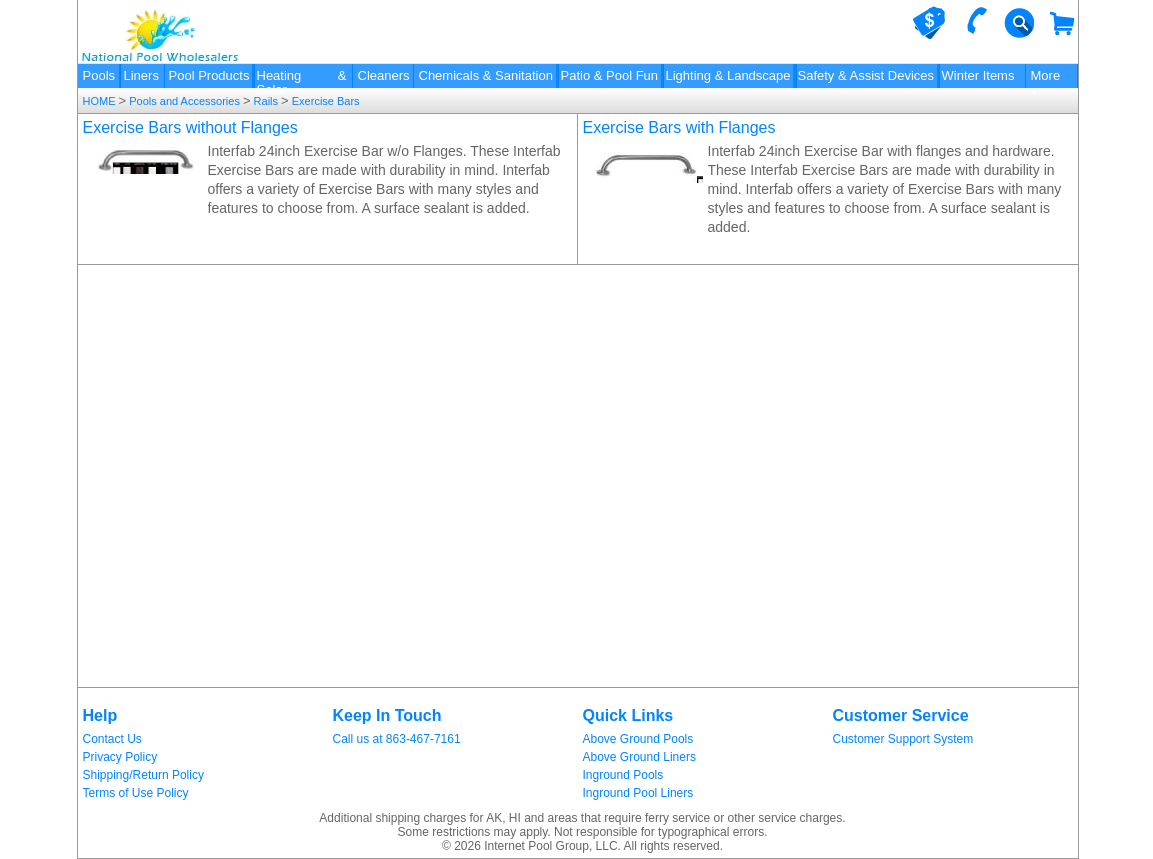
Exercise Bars (324, 101)
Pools (99, 75)
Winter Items (978, 75)
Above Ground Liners (639, 757)
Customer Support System (903, 739)
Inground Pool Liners (638, 793)
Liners (141, 75)
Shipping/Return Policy (143, 775)
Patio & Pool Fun (610, 75)
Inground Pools (623, 775)
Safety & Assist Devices (866, 75)
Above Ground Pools (638, 739)
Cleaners (384, 75)
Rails (266, 101)
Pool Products (209, 75)
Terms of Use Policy (136, 793)
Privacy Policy (120, 757)
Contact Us (112, 739)
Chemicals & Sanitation (486, 75)
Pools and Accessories (184, 101)
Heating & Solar (302, 78)
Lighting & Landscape (728, 75)
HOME (101, 101)
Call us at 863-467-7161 (397, 739)
